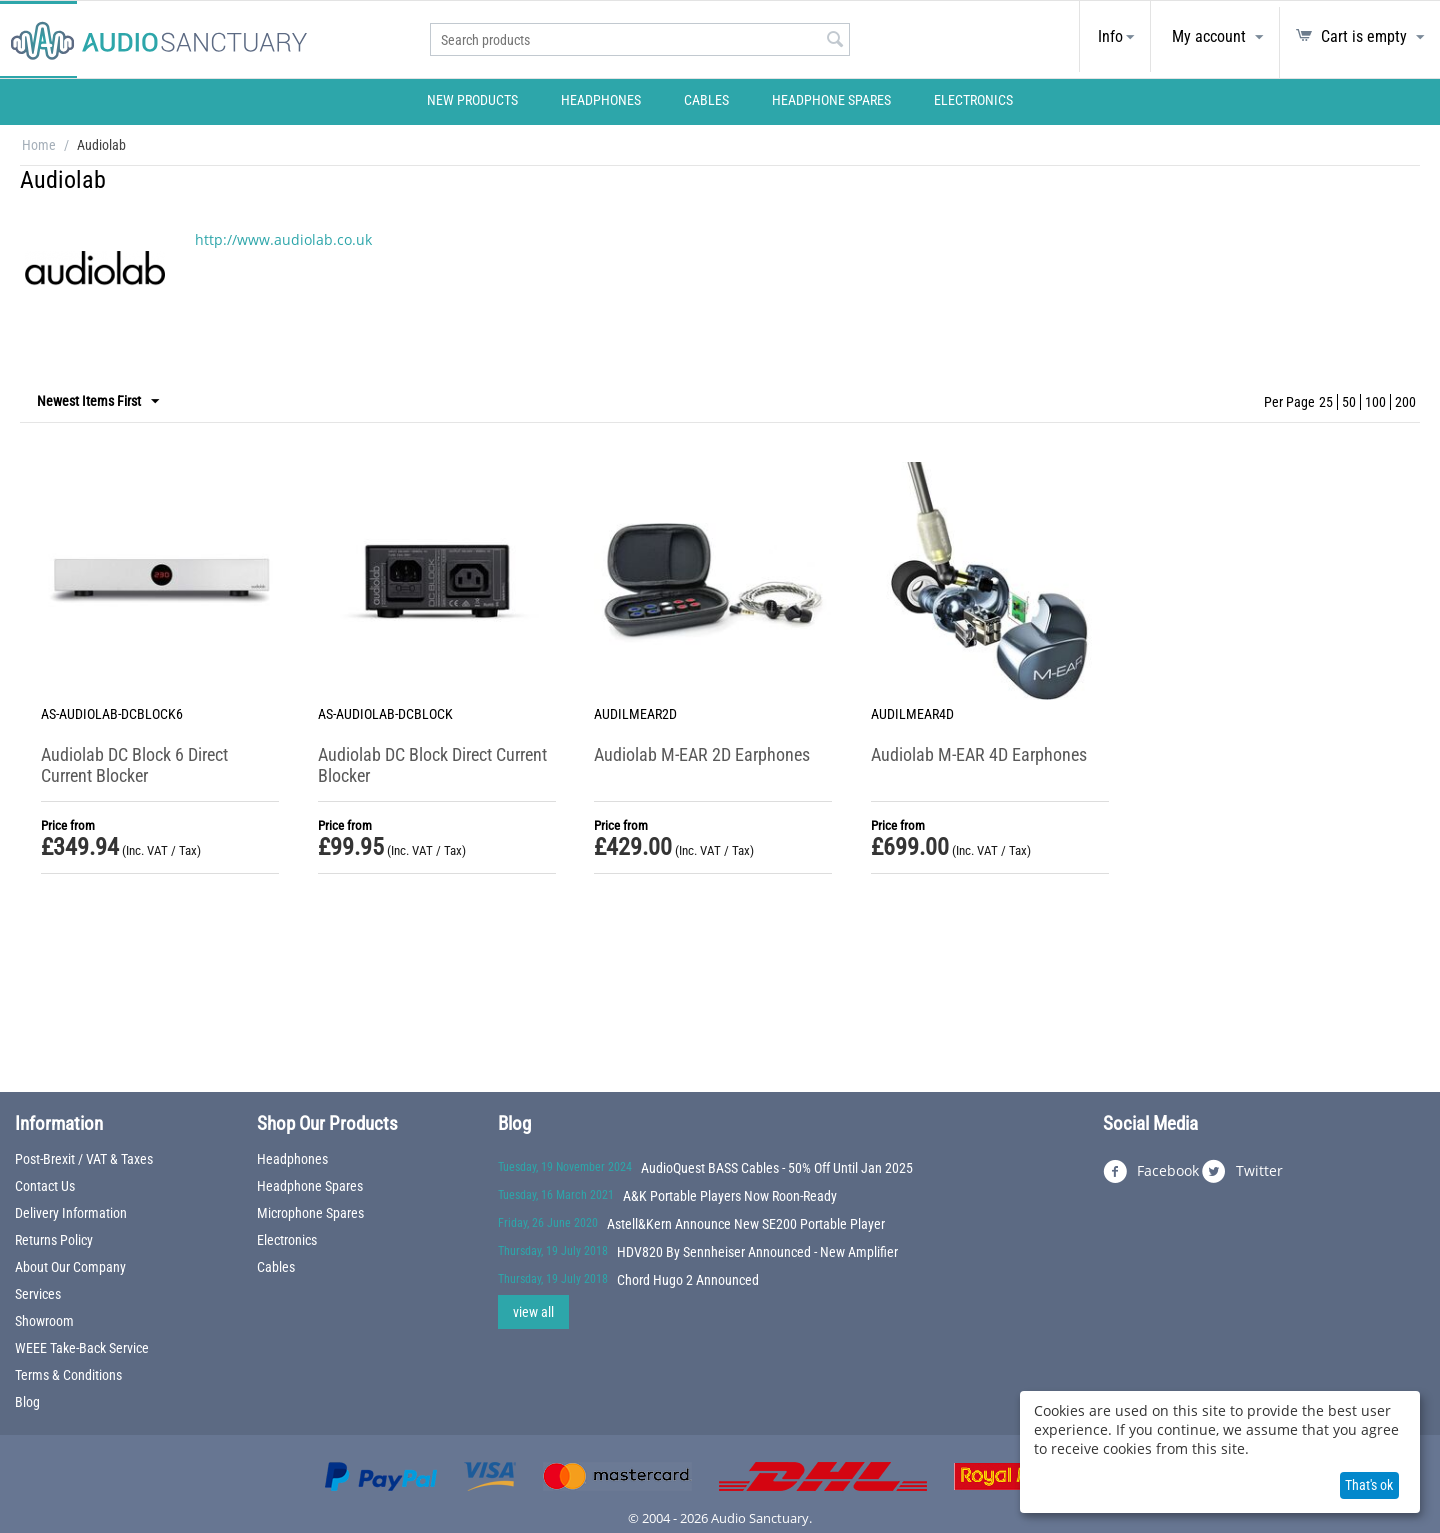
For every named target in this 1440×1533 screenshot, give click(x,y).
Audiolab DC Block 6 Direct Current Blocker (134, 765)
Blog (27, 1402)
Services (38, 1294)
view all (533, 1312)
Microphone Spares (310, 1213)
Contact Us (45, 1186)
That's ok (1369, 1485)
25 (1326, 402)
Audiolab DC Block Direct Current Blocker (432, 765)
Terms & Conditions (68, 1375)
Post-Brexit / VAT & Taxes (84, 1159)
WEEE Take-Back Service (82, 1348)
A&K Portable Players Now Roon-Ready (730, 1196)
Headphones (601, 100)
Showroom (44, 1321)
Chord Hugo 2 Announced (688, 1280)
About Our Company (70, 1267)
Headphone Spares (831, 100)
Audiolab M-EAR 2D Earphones (702, 754)
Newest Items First (98, 402)
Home (39, 145)
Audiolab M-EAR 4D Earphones (979, 754)
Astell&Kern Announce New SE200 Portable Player (746, 1224)
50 (1349, 402)
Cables (706, 100)
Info (1110, 36)
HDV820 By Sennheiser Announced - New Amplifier (757, 1252)
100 (1375, 402)
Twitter (1242, 1172)
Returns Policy (54, 1240)
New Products (472, 100)
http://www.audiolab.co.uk (283, 239)
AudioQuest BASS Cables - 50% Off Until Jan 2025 (777, 1168)
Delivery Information (71, 1213)
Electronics (973, 100)
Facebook (1151, 1172)
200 (1405, 402)
